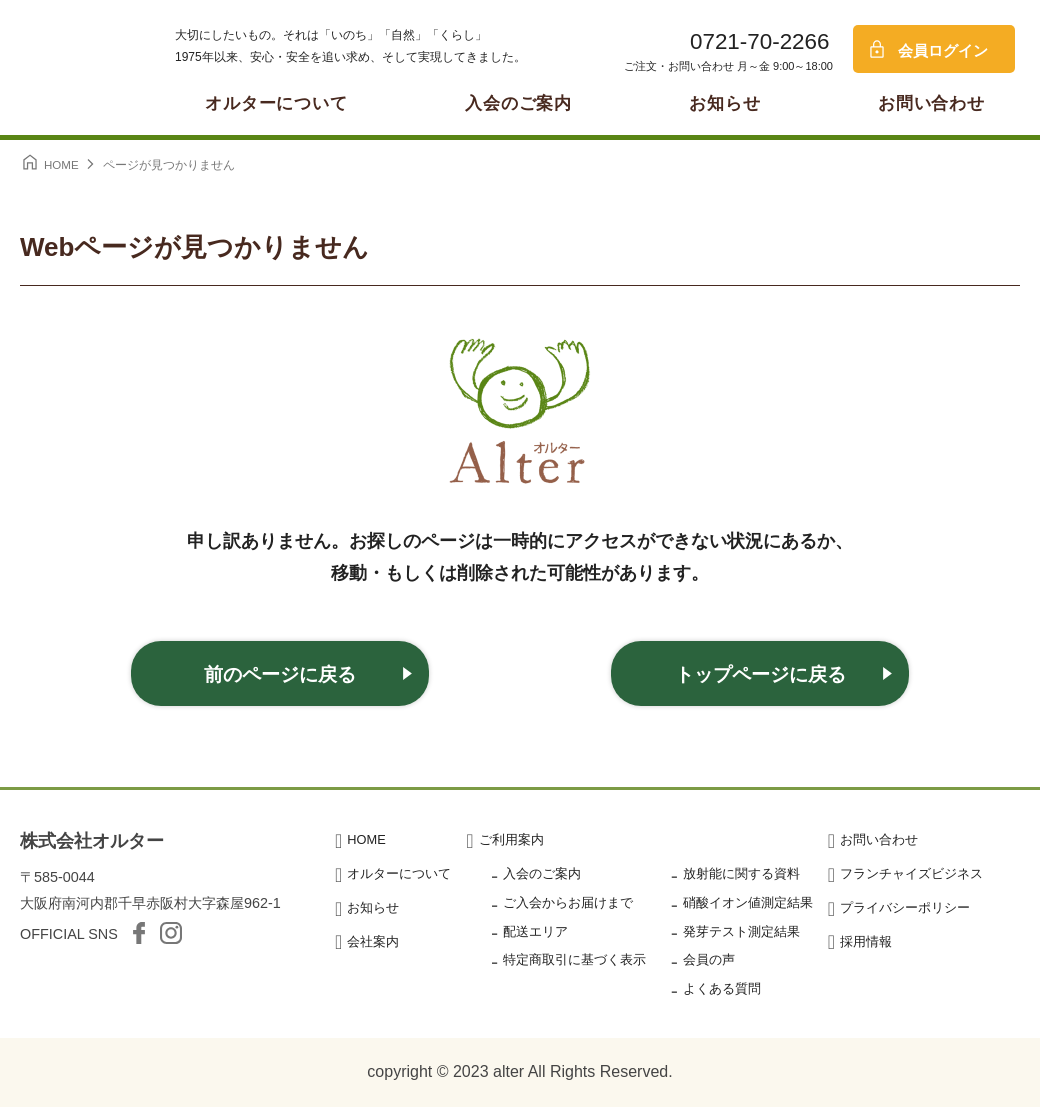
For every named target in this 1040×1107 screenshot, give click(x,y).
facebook (139, 933)
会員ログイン (943, 50)
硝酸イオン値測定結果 (748, 902)
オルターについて (276, 103)
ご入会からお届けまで (568, 902)
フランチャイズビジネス (911, 873)
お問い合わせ (931, 103)
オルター (70, 65)
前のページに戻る (280, 674)
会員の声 (709, 959)
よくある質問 (722, 988)
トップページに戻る (760, 674)
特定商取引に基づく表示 (574, 959)
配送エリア (535, 931)
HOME (366, 839)
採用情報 (866, 941)
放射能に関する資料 (741, 873)
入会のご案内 (518, 103)
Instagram (171, 933)
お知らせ (724, 103)
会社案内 (373, 941)
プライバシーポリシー (905, 907)
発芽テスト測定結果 (741, 931)
